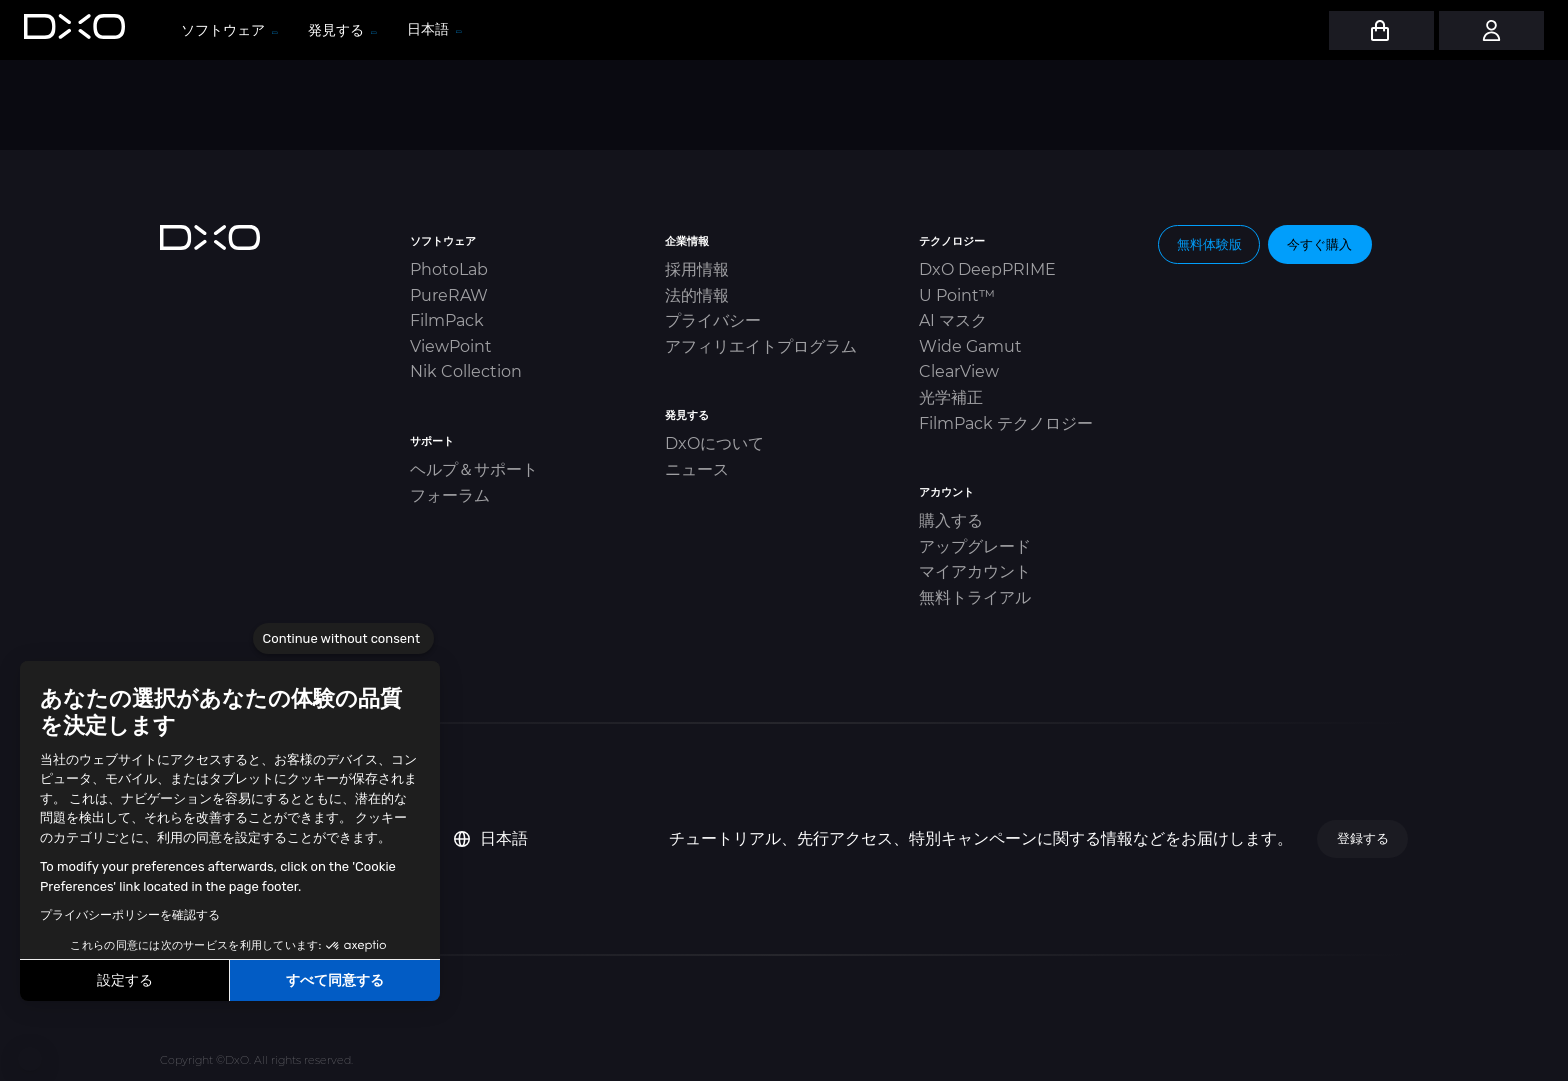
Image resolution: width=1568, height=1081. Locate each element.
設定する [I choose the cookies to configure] (125, 980)
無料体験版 (1209, 244)
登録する (1363, 838)
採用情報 (697, 269)
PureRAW (449, 295)
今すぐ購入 (1319, 244)
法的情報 (697, 295)
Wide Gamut (970, 346)
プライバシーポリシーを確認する (130, 915)
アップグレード (975, 546)
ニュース (697, 469)
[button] (30, 1059)
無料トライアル (975, 597)
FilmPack (447, 320)
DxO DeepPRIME (987, 269)
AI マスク (953, 320)
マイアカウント (975, 571)
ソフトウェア (228, 30)
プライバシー (713, 320)
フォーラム (450, 495)
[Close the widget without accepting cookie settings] (343, 639)
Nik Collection (466, 371)
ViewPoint (451, 346)
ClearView (959, 371)
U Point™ (957, 295)
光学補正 (951, 397)
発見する (341, 30)
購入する (951, 520)
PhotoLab (449, 269)
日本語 (491, 838)
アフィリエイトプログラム (761, 346)
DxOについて (714, 443)
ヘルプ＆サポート (474, 469)
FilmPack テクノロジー (1006, 423)
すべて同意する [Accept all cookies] (335, 980)
